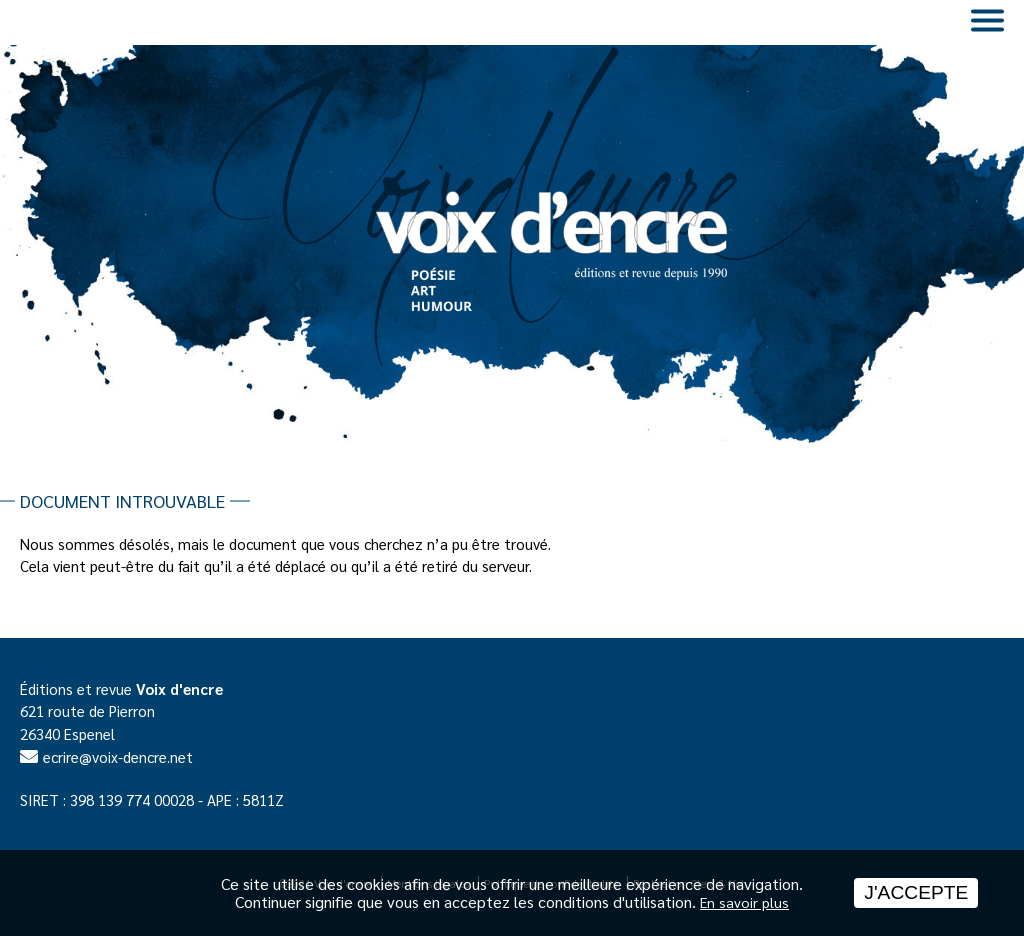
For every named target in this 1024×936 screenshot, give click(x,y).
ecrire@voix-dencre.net (118, 756)
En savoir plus (744, 902)
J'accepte (916, 892)
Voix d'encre (179, 688)
